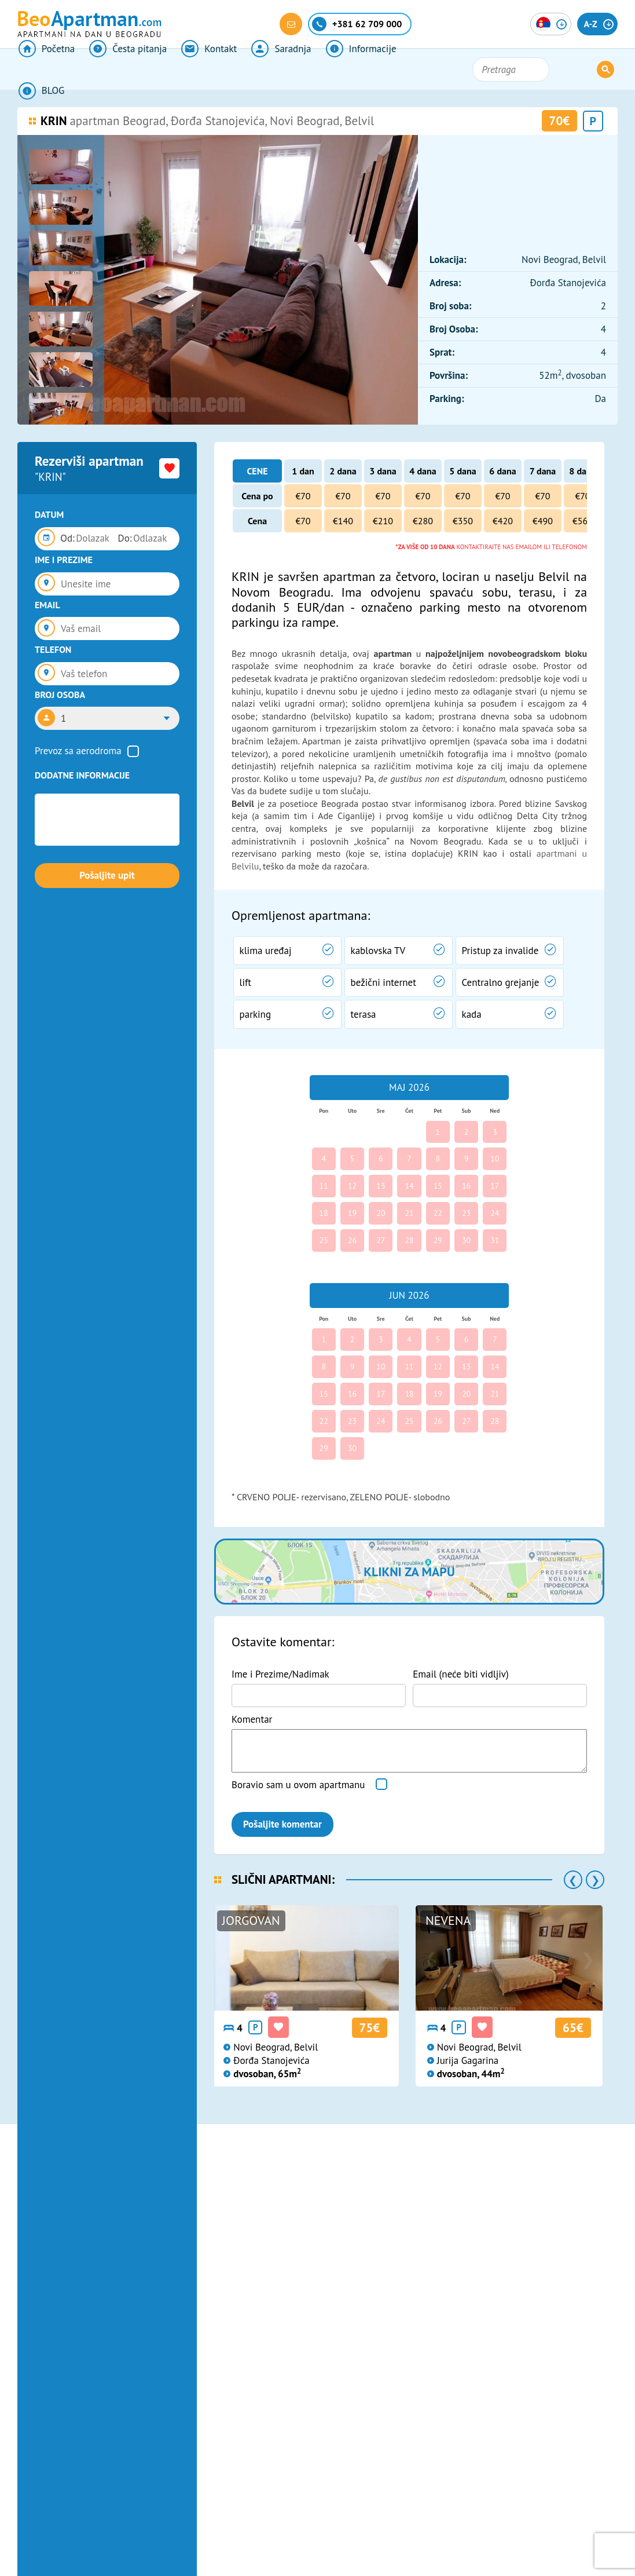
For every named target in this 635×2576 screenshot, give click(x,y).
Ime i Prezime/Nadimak (280, 1674)
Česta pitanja (125, 69)
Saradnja (275, 69)
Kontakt (205, 69)
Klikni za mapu (409, 1571)
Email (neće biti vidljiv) (461, 1674)
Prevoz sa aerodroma (78, 750)
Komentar (252, 1719)
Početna (45, 69)
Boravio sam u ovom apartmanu (298, 1784)
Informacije (353, 69)
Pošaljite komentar (282, 1824)
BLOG (425, 69)
